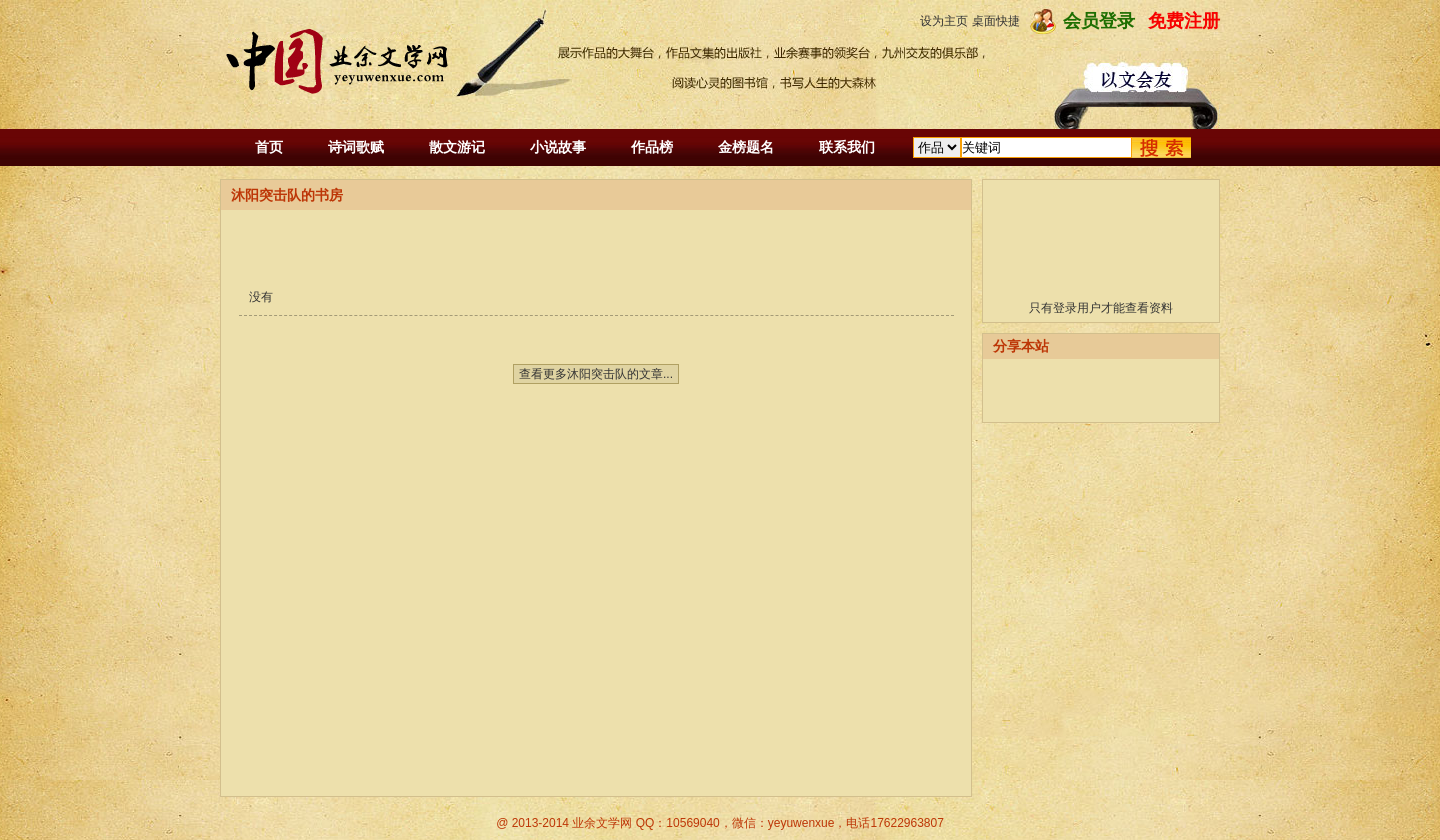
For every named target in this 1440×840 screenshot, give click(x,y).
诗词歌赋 (356, 147)
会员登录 (1099, 21)
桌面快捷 (996, 21)
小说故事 (558, 147)
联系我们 (847, 147)
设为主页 (944, 21)
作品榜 (652, 147)
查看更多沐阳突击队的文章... (596, 374)
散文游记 (457, 147)
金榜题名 (746, 147)
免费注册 (1184, 21)
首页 (269, 147)
